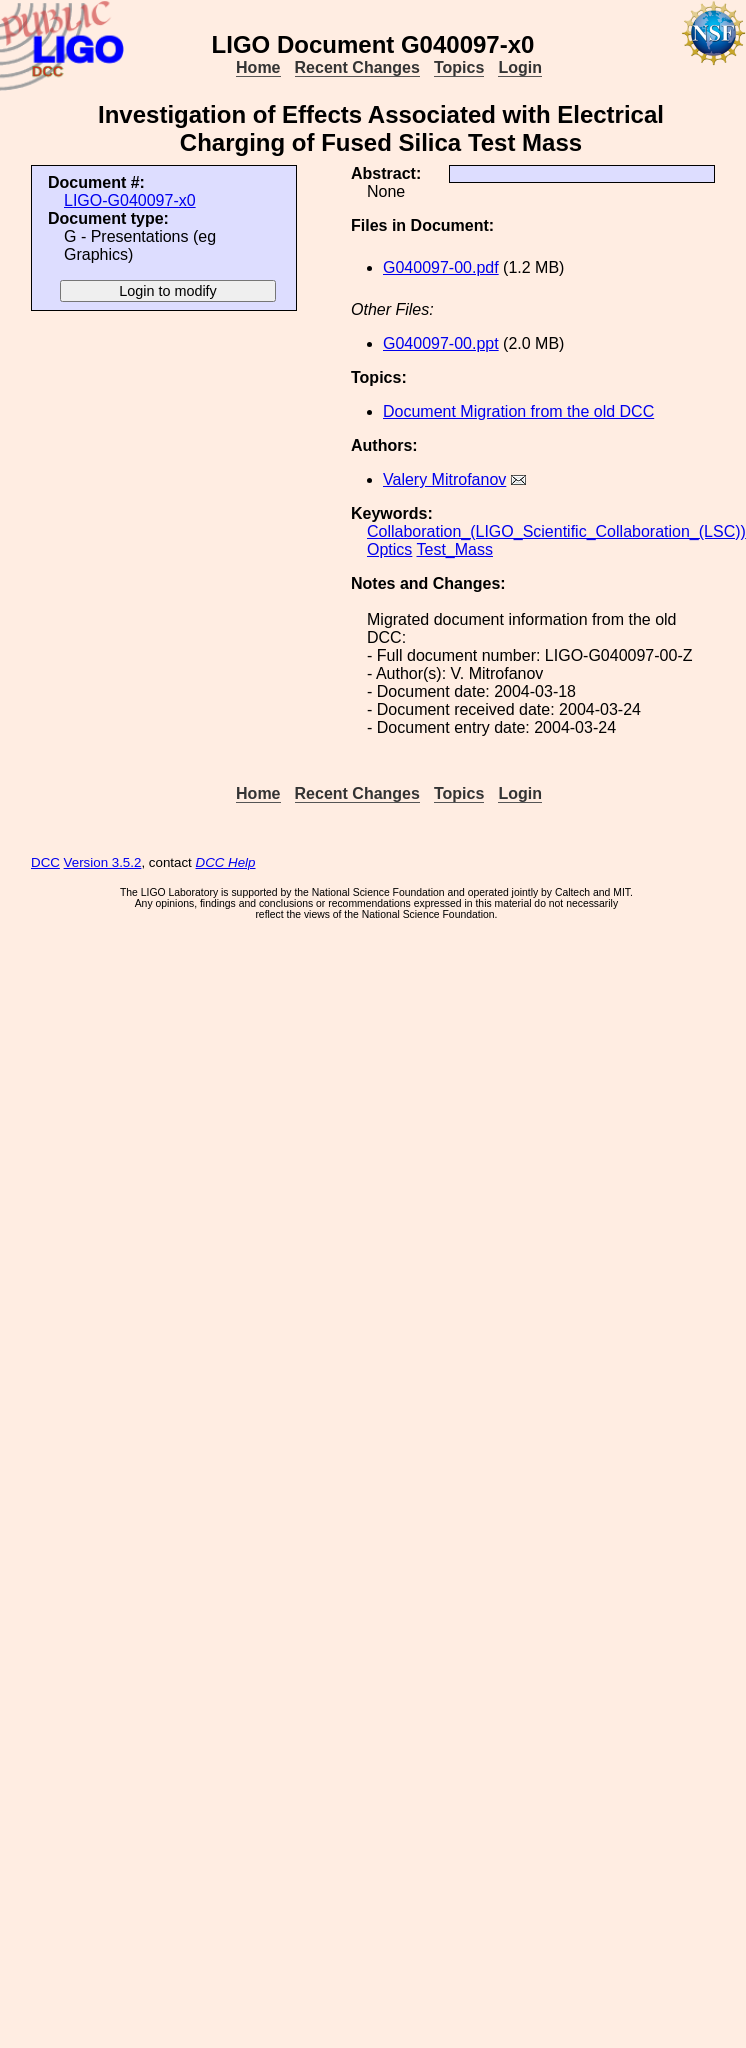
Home (258, 67)
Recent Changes (357, 67)
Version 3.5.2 (103, 862)
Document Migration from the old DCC (518, 411)
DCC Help (226, 862)
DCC (45, 862)
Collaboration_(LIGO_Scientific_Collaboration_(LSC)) (556, 531)
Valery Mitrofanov (444, 479)
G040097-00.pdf (441, 267)
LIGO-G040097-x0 (130, 200)
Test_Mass (455, 549)
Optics (389, 549)
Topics (459, 67)
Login (520, 67)
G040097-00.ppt (441, 343)
